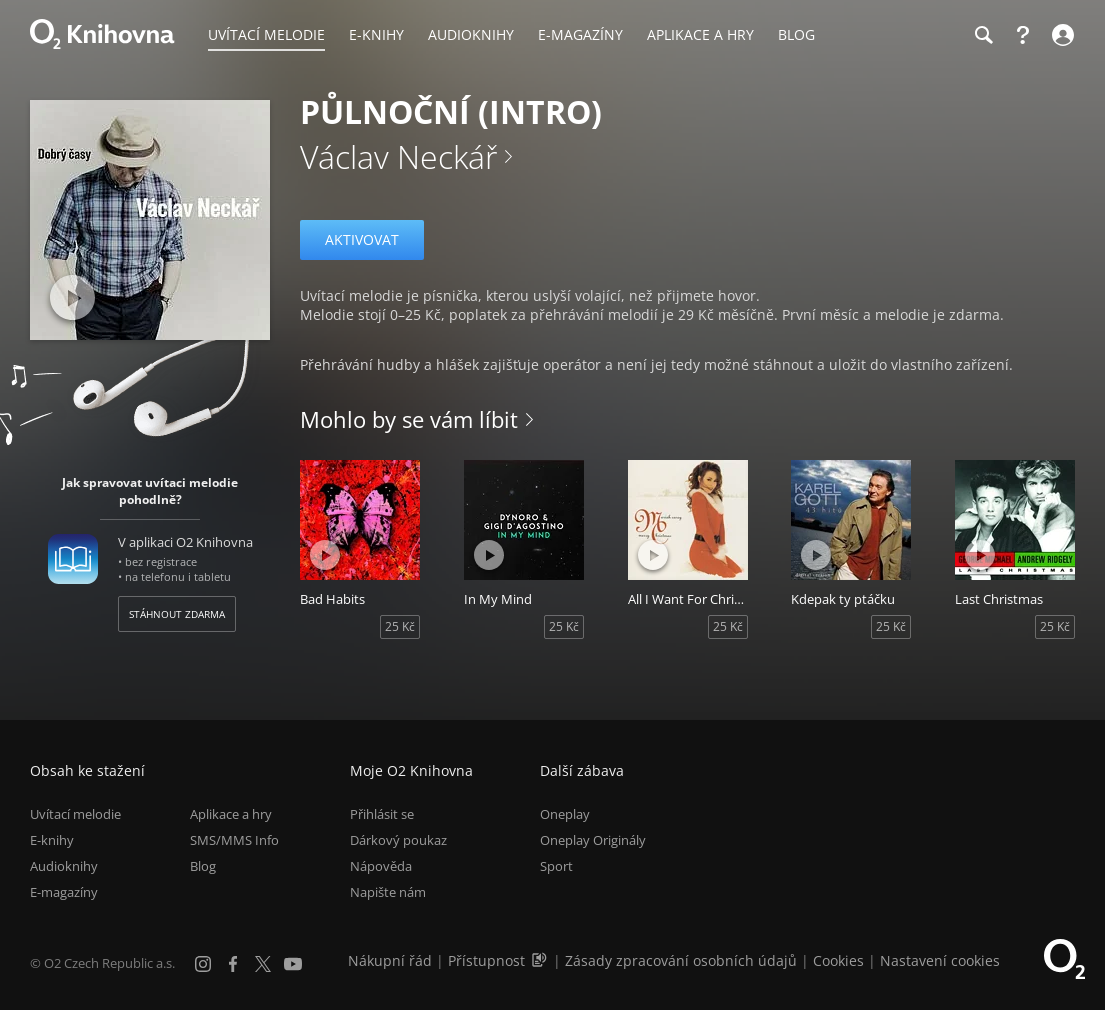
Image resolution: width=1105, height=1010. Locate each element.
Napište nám (388, 893)
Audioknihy (64, 867)
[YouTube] (293, 964)
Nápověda (381, 867)
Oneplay (565, 814)
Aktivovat (362, 239)
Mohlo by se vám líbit (409, 419)
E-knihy (52, 840)
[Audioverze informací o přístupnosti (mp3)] (541, 960)
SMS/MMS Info (234, 840)
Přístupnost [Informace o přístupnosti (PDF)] (486, 960)
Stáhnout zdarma (177, 614)
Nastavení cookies (940, 960)
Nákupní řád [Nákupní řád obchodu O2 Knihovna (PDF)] (390, 960)
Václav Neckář (398, 156)
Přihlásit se (382, 814)
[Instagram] (203, 964)
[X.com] (263, 964)
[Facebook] (233, 964)
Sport (556, 867)
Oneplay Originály (593, 840)
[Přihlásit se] (1060, 35)
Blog (203, 867)
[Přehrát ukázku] (72, 297)
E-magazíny (64, 893)
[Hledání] (983, 35)
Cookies (838, 960)
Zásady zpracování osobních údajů (681, 960)
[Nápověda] (1023, 35)
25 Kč (400, 626)
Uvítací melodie (75, 814)
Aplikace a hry (231, 814)
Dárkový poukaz (398, 840)
